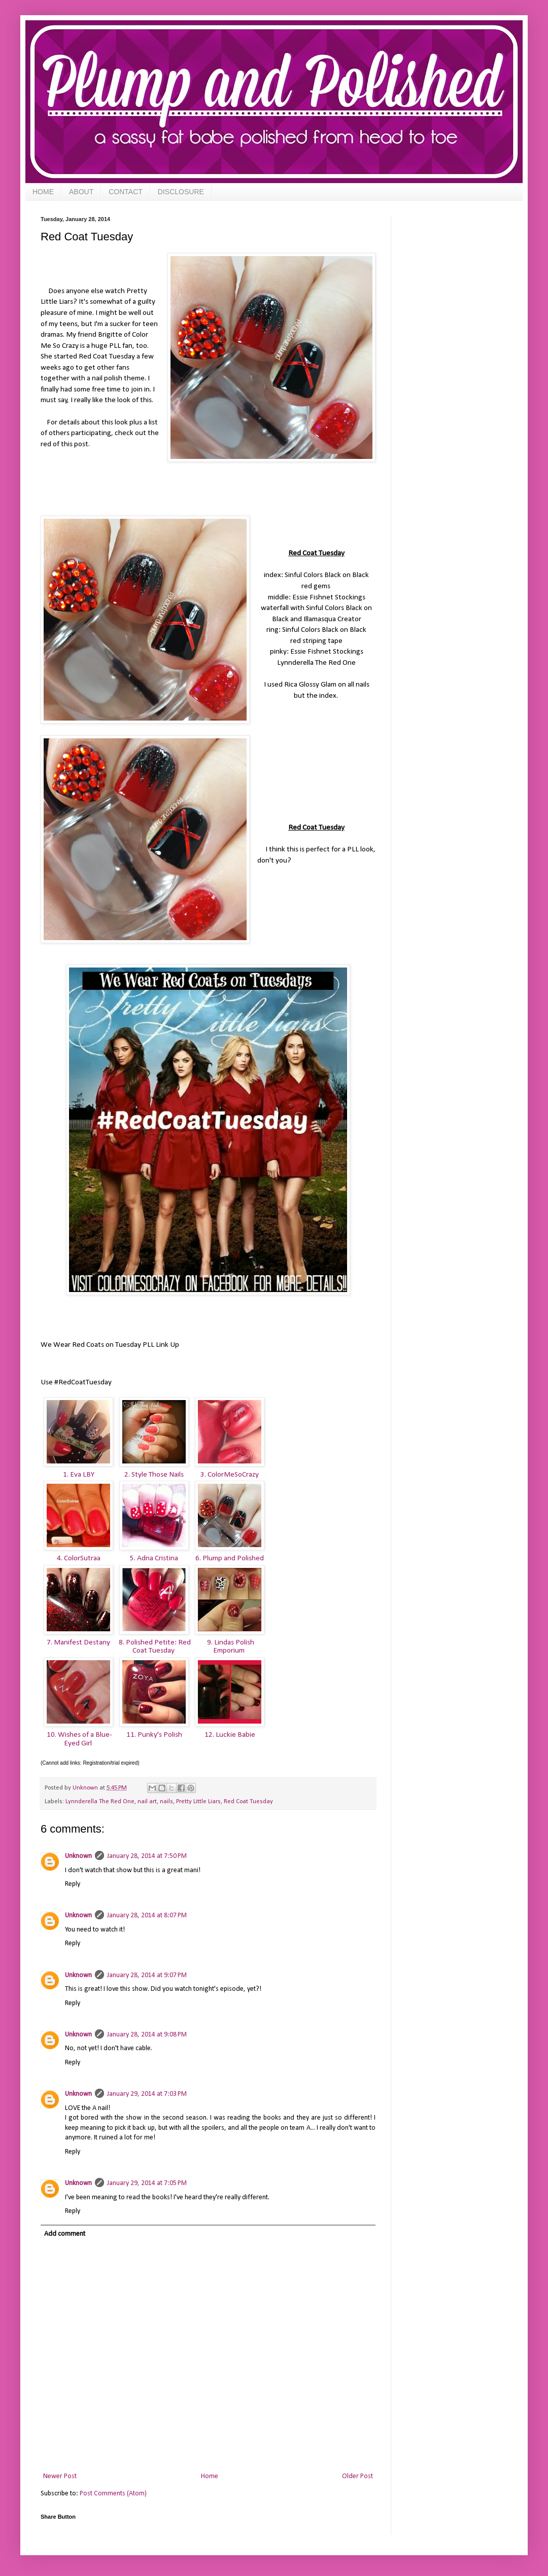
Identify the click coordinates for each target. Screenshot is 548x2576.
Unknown (78, 1856)
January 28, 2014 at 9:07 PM (147, 1975)
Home (209, 2476)
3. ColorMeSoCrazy (229, 1475)
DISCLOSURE (181, 192)
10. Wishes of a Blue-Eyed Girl (78, 1739)
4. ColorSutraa (78, 1558)
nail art (147, 1802)
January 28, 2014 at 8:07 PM (147, 1915)
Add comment (64, 2234)
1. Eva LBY (78, 1475)
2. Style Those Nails (154, 1475)
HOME (43, 192)
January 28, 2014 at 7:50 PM (147, 1856)
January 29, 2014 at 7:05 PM (147, 2183)
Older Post (357, 2476)
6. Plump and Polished (229, 1558)
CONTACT (126, 192)
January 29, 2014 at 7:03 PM (147, 2094)
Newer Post (60, 2476)
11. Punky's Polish (154, 1735)
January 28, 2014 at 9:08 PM (147, 2034)
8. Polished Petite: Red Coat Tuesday (154, 1646)
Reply (72, 1884)
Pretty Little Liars (198, 1802)
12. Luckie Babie (230, 1735)
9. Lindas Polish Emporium (230, 1646)
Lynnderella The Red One (99, 1802)
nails (166, 1802)
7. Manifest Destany (78, 1642)
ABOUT (81, 192)
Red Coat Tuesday (248, 1802)
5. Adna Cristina (154, 1558)
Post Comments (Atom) (113, 2493)
